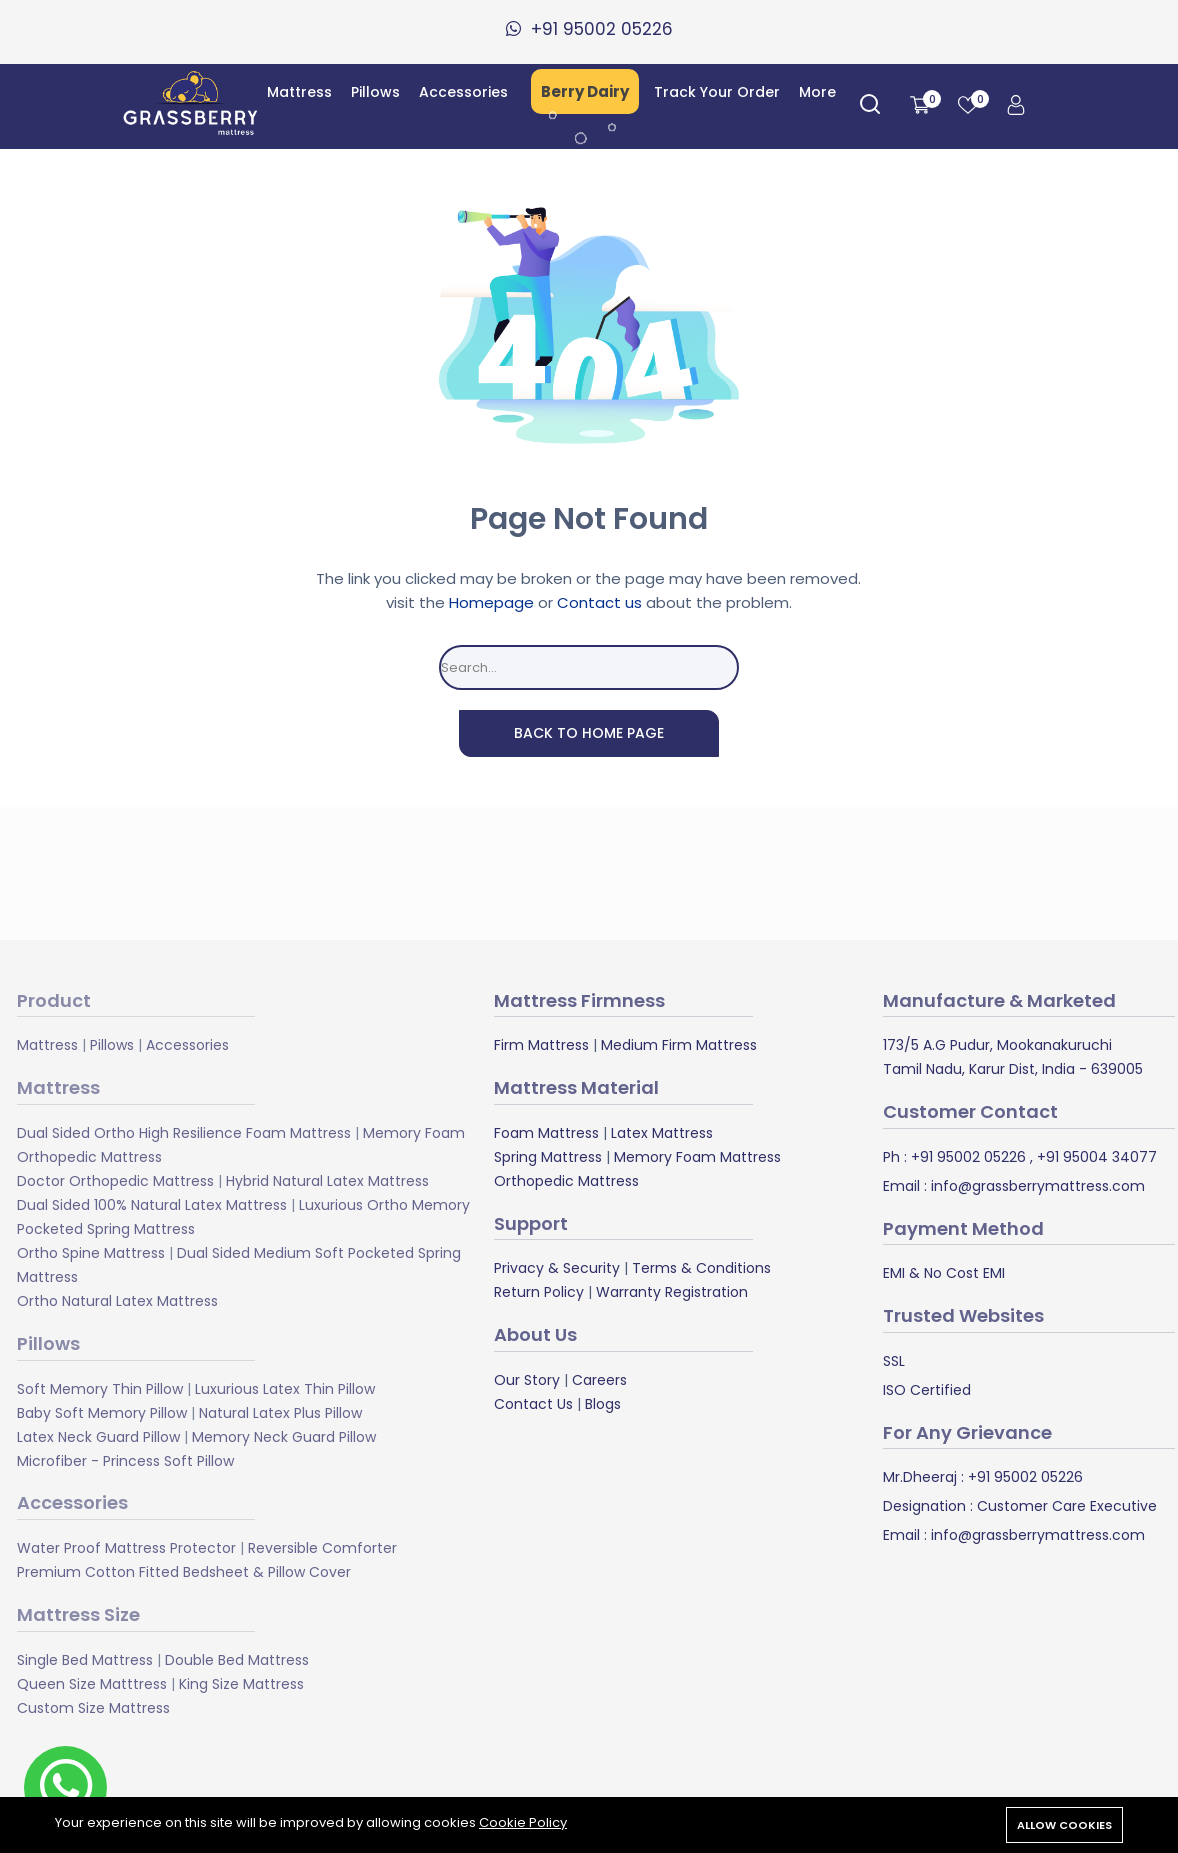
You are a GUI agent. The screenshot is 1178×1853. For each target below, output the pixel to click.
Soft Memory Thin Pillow (100, 1388)
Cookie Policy (523, 1822)
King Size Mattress (241, 1683)
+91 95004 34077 (1095, 1157)
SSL (894, 1361)
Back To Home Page (589, 733)
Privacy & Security (557, 1268)
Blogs (603, 1404)
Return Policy (539, 1292)
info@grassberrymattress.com (1036, 1186)
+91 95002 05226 (966, 1157)
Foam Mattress (546, 1133)
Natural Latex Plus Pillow (280, 1412)
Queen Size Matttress (92, 1683)
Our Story (527, 1380)
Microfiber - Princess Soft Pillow (125, 1460)
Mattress (299, 92)
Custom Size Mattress (93, 1707)
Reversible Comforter (322, 1548)
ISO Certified (927, 1390)
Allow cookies (1064, 1825)
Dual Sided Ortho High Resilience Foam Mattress (184, 1133)
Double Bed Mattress (237, 1659)
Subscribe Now (786, 873)
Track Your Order (717, 92)
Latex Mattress (662, 1133)
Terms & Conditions (701, 1268)
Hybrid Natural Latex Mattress (327, 1181)
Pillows (375, 92)
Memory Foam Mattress (697, 1157)
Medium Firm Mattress (679, 1045)
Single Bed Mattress (85, 1659)
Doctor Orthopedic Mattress (115, 1181)
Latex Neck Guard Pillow (98, 1436)
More (817, 92)
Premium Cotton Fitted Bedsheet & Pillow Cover (184, 1572)
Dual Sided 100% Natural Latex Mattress (152, 1205)
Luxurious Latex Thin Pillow (285, 1388)
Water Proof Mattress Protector (126, 1548)
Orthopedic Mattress (566, 1181)
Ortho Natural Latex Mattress (117, 1301)
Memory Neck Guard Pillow (284, 1436)
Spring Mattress (548, 1157)
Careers (599, 1380)
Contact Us (533, 1404)
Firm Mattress (541, 1045)
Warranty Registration (672, 1292)
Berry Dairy (585, 91)
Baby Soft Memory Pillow (102, 1412)
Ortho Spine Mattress (91, 1253)
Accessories (463, 92)
